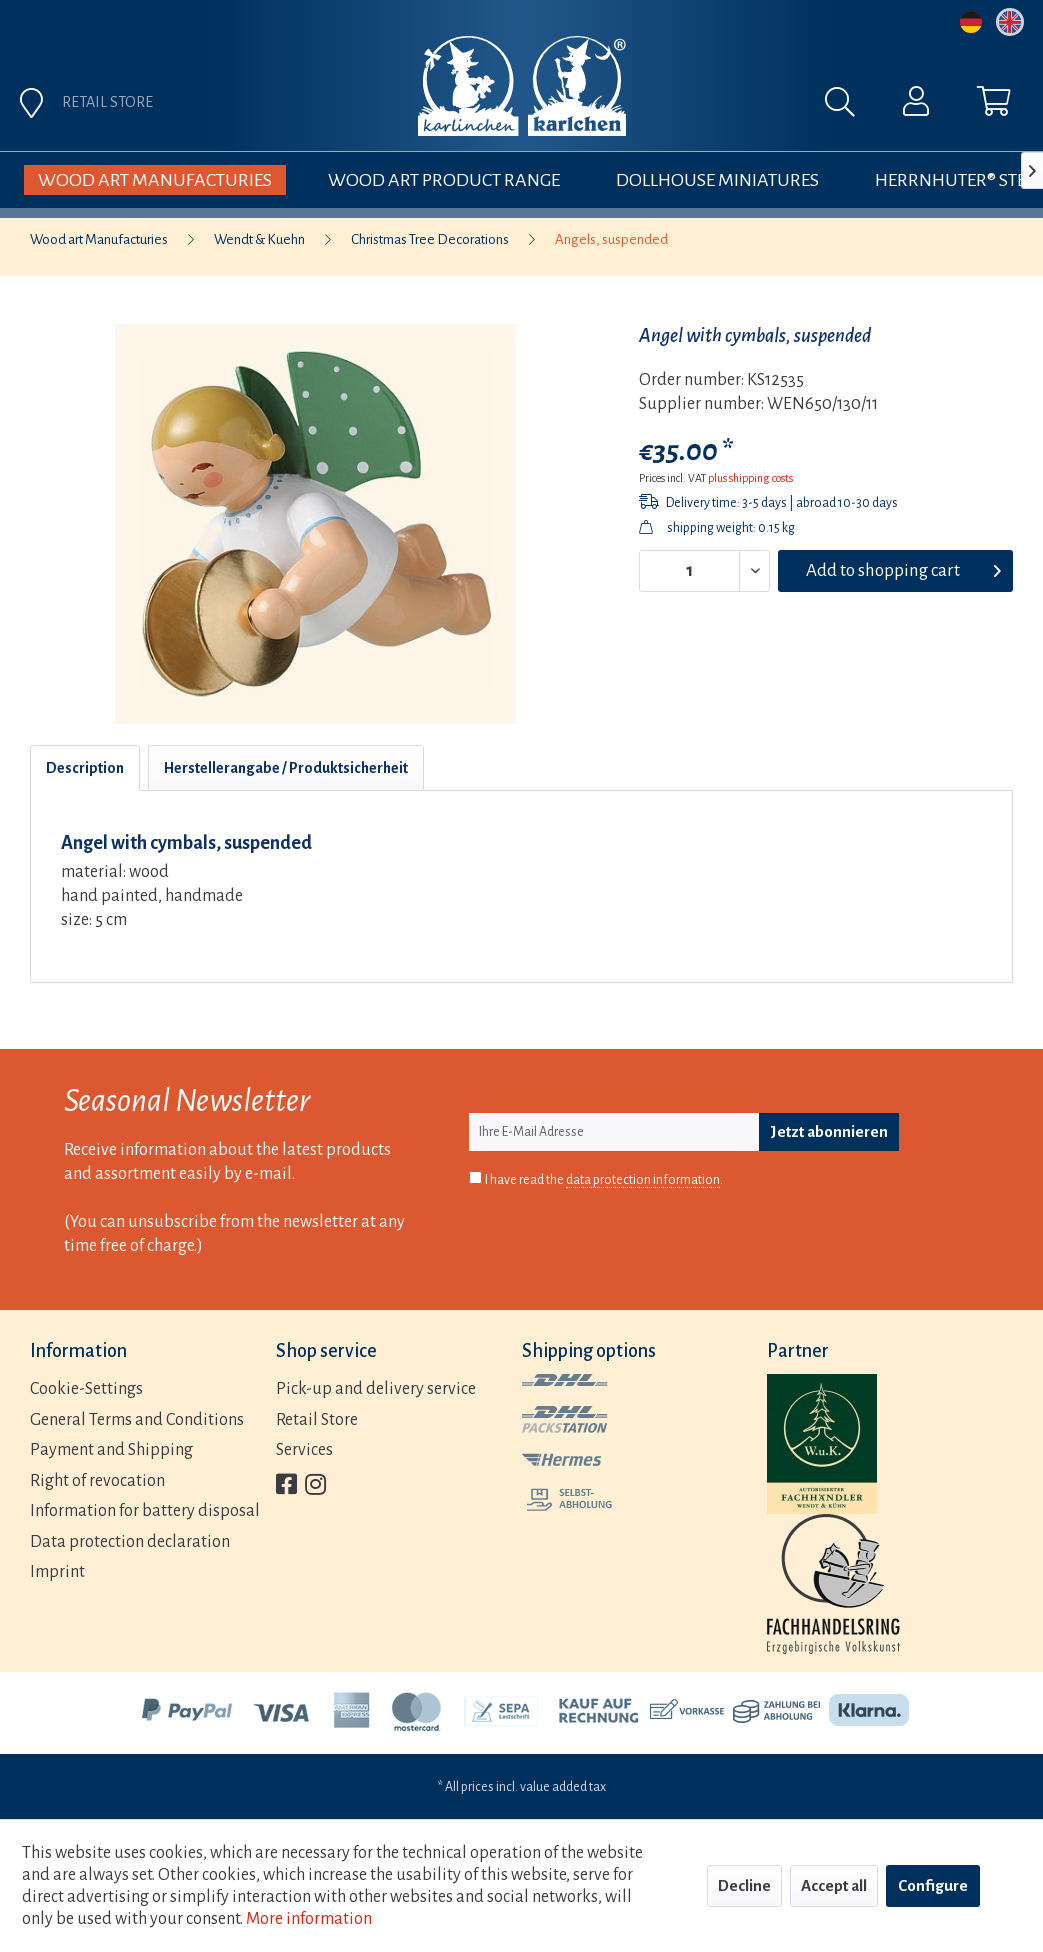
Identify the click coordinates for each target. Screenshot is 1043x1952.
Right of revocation (97, 1481)
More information (309, 1919)
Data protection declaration (130, 1542)
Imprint (57, 1572)
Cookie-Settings (86, 1389)
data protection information (643, 1180)
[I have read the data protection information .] (475, 1177)
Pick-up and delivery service (376, 1389)
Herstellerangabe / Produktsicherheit (286, 768)
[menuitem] (666, 107)
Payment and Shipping (111, 1450)
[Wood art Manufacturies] (155, 180)
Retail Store (317, 1420)
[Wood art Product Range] (444, 180)
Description (85, 768)
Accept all (834, 1885)
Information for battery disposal (145, 1511)
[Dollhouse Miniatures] (717, 180)
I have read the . (604, 1180)
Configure (933, 1885)
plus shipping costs (750, 478)
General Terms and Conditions (137, 1420)
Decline (744, 1885)
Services (304, 1450)
